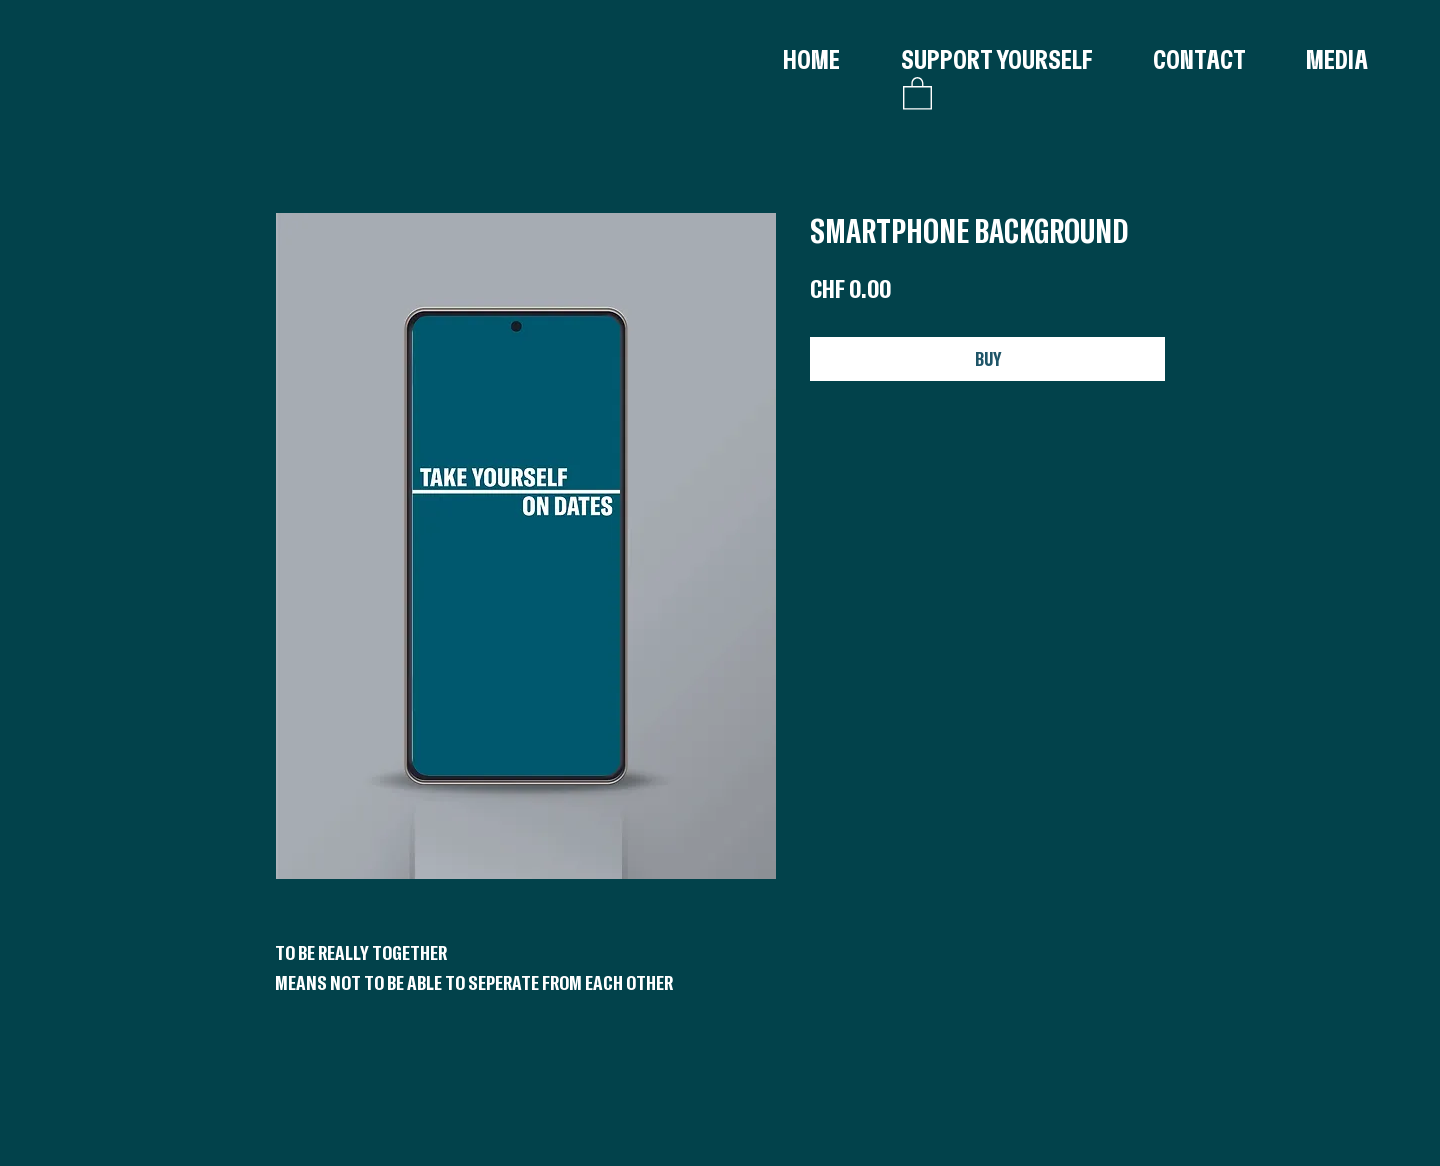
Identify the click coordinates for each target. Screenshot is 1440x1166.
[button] (917, 92)
